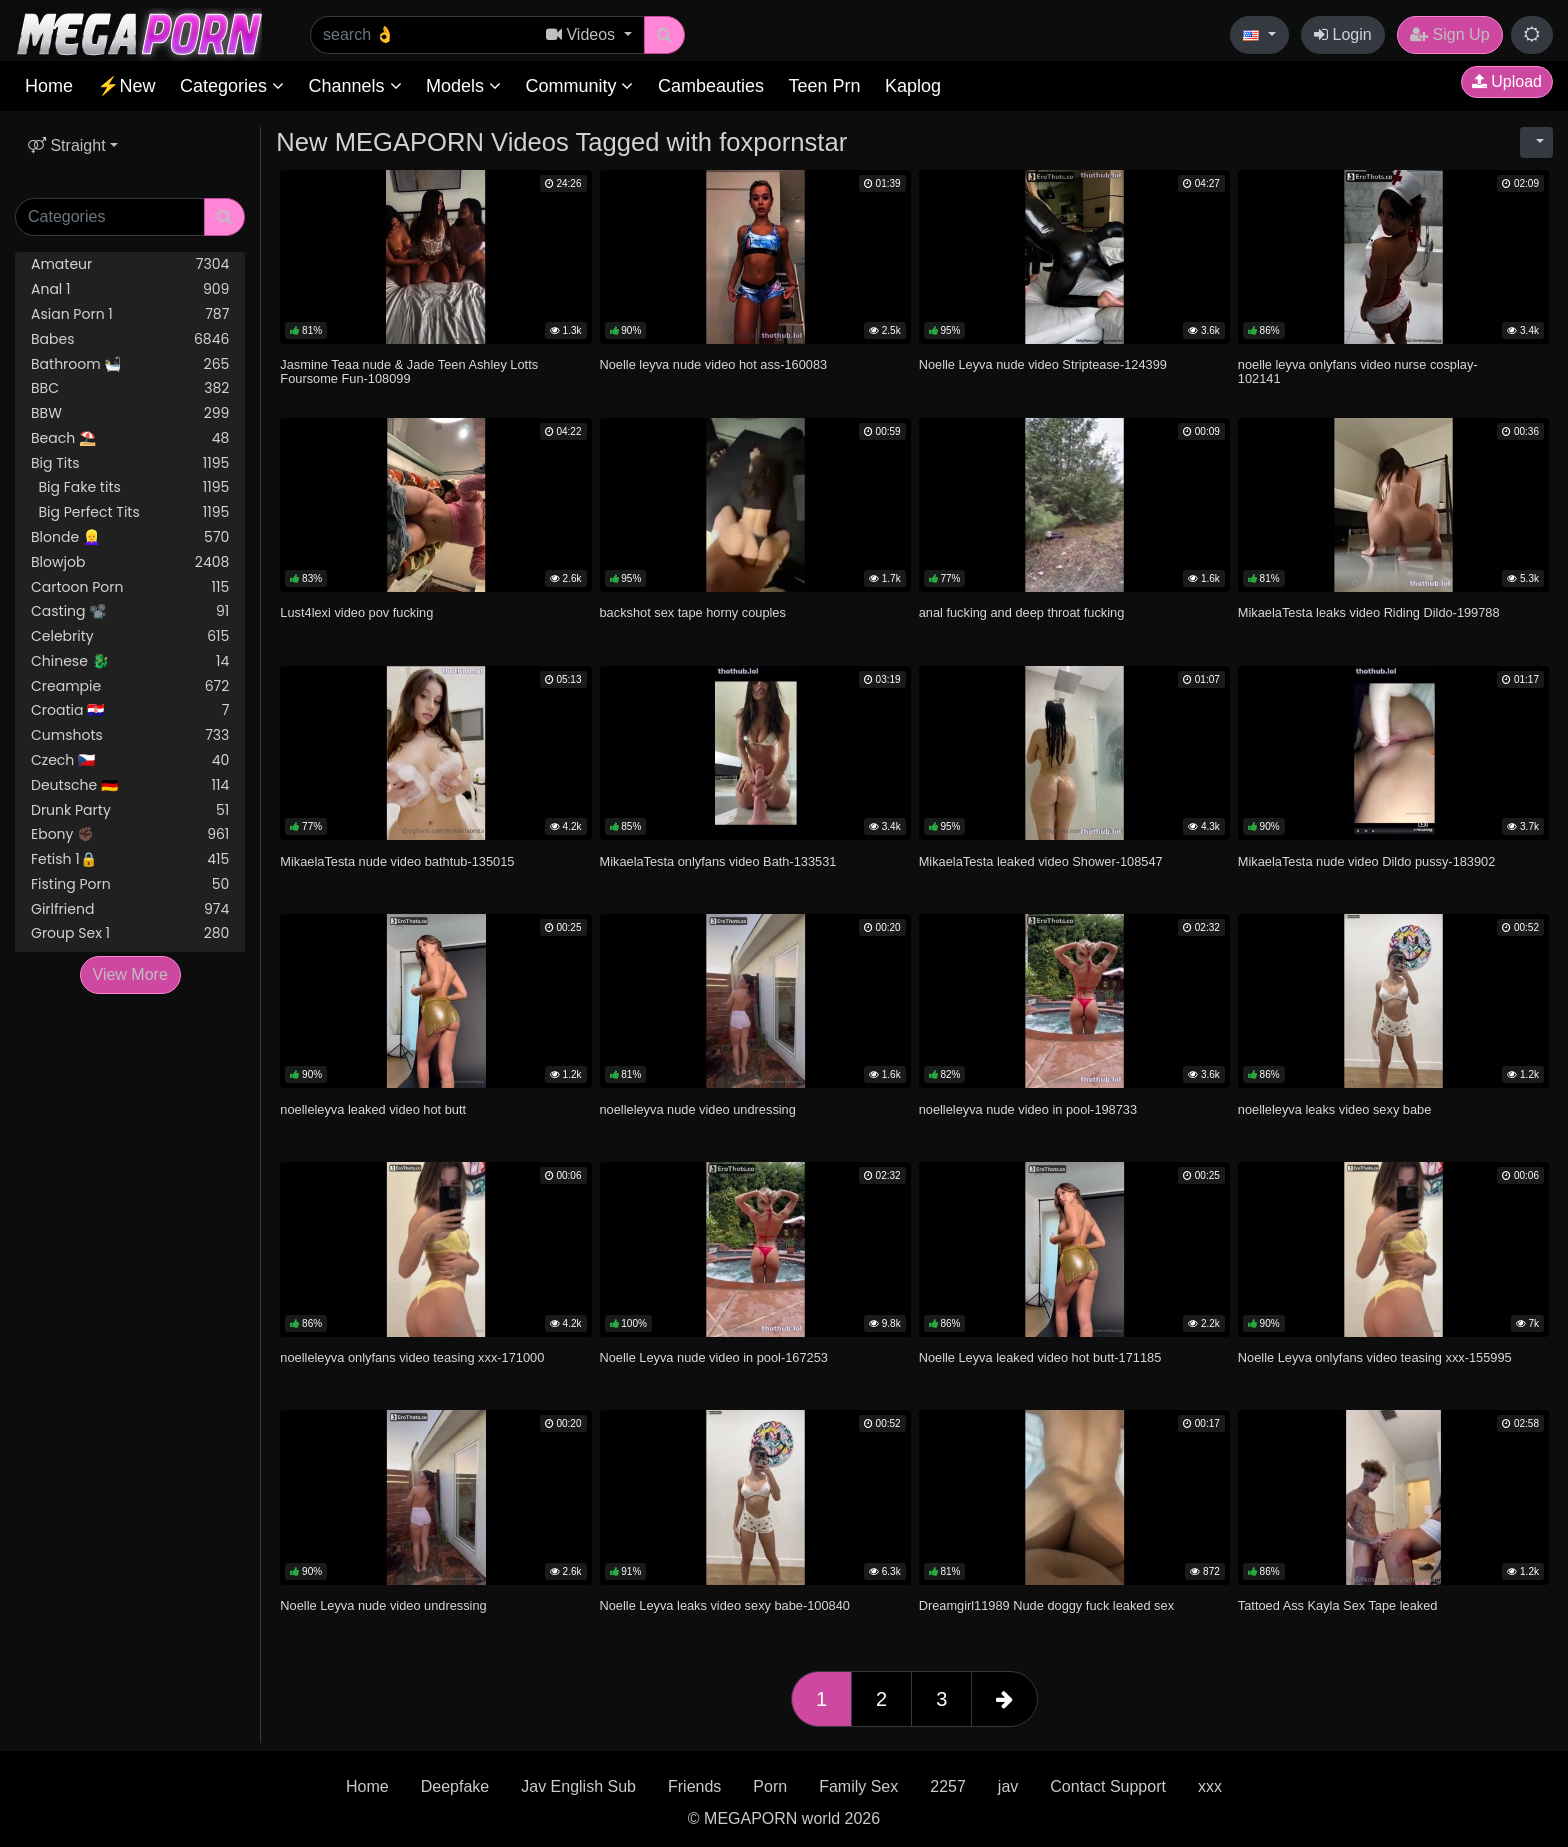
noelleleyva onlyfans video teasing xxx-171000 (412, 1357)
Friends (694, 1786)
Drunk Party (130, 810)
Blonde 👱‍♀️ (130, 537)
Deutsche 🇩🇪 (130, 785)
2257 (948, 1786)
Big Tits (130, 463)
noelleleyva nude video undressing (698, 1109)
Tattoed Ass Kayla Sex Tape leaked (1338, 1605)
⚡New (126, 86)
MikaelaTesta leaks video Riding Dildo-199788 (1369, 612)
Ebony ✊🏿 (130, 834)
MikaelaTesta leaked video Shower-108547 (1041, 861)
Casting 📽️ (130, 611)
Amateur (130, 264)
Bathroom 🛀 (130, 364)
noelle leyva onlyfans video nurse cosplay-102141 (1358, 371)
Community (579, 86)
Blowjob (130, 562)
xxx (1210, 1786)
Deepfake (455, 1786)
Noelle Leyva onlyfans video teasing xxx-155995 (1375, 1357)
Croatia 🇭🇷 (130, 710)
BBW (130, 413)
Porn (770, 1786)
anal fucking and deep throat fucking (1022, 612)
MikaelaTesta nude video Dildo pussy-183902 (1367, 861)
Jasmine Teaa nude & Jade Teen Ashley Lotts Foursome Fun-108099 (409, 371)
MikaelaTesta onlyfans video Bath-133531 (718, 861)
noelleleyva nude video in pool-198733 (1028, 1109)
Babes (130, 339)
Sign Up (1449, 34)
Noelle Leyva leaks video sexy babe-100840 (725, 1605)
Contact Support (1108, 1786)
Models (463, 86)
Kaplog (913, 86)
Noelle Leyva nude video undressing (383, 1605)
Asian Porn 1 (130, 314)
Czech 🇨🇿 (130, 760)
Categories (232, 86)
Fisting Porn (130, 884)
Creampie (130, 686)
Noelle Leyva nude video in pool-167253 (714, 1357)
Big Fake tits (130, 487)
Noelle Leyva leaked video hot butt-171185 (1040, 1357)
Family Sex (858, 1786)
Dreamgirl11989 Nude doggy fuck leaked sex (1046, 1605)
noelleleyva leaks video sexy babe (1335, 1109)
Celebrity (130, 636)
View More (130, 974)
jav (1008, 1786)
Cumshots (130, 735)
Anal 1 (130, 289)
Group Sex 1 (130, 933)
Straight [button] (67, 145)
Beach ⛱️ (130, 438)
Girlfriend (130, 909)
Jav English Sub (578, 1786)
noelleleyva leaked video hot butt (373, 1109)
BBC (130, 388)
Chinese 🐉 (130, 661)
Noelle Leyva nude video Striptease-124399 (1043, 364)
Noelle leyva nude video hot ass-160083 (714, 364)
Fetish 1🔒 (130, 859)
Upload (1507, 81)
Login (1343, 34)
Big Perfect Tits (130, 512)
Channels (354, 86)
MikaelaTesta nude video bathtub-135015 (397, 861)
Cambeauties (711, 86)
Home (49, 86)
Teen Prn (824, 86)
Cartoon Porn (130, 587)
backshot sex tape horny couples (693, 612)
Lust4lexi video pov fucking (356, 612)
